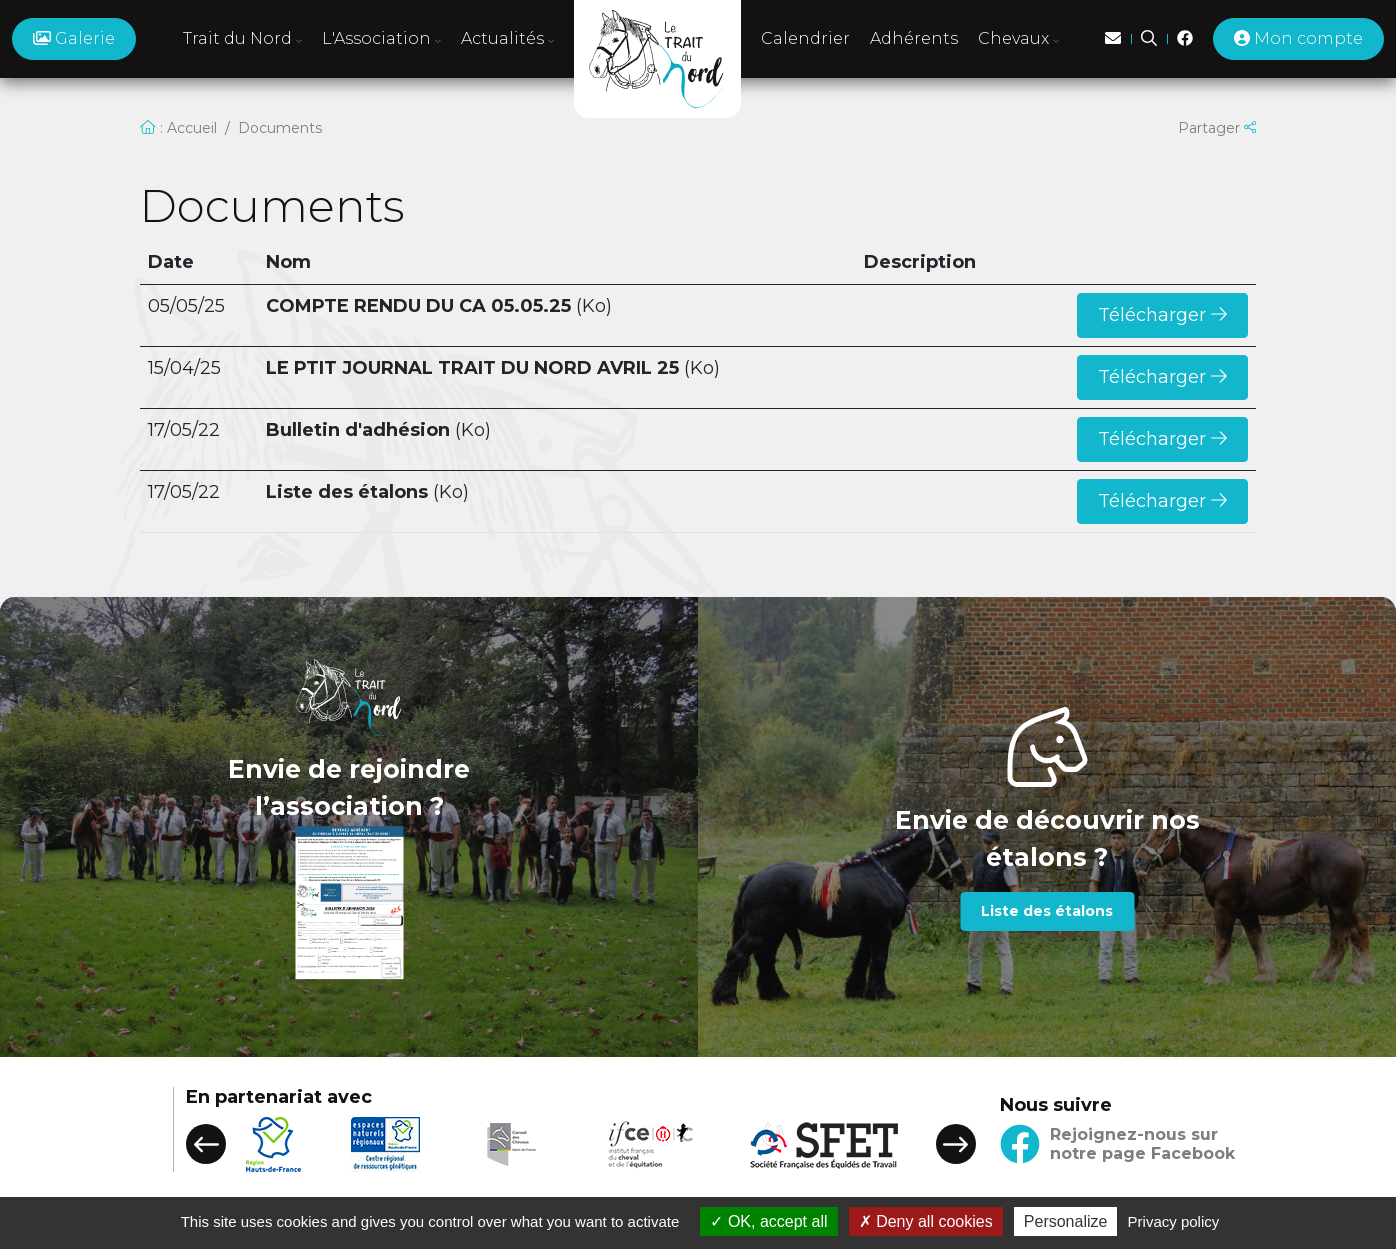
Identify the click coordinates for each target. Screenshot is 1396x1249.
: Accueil (178, 128)
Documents (280, 128)
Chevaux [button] (1018, 38)
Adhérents (914, 38)
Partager (1217, 128)
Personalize (1066, 1221)
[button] (206, 1144)
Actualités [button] (507, 38)
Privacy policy (1174, 1221)
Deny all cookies (926, 1221)
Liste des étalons (1047, 911)
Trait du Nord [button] (242, 38)
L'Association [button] (381, 38)
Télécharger (1162, 315)
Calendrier (805, 38)
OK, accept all (768, 1221)
